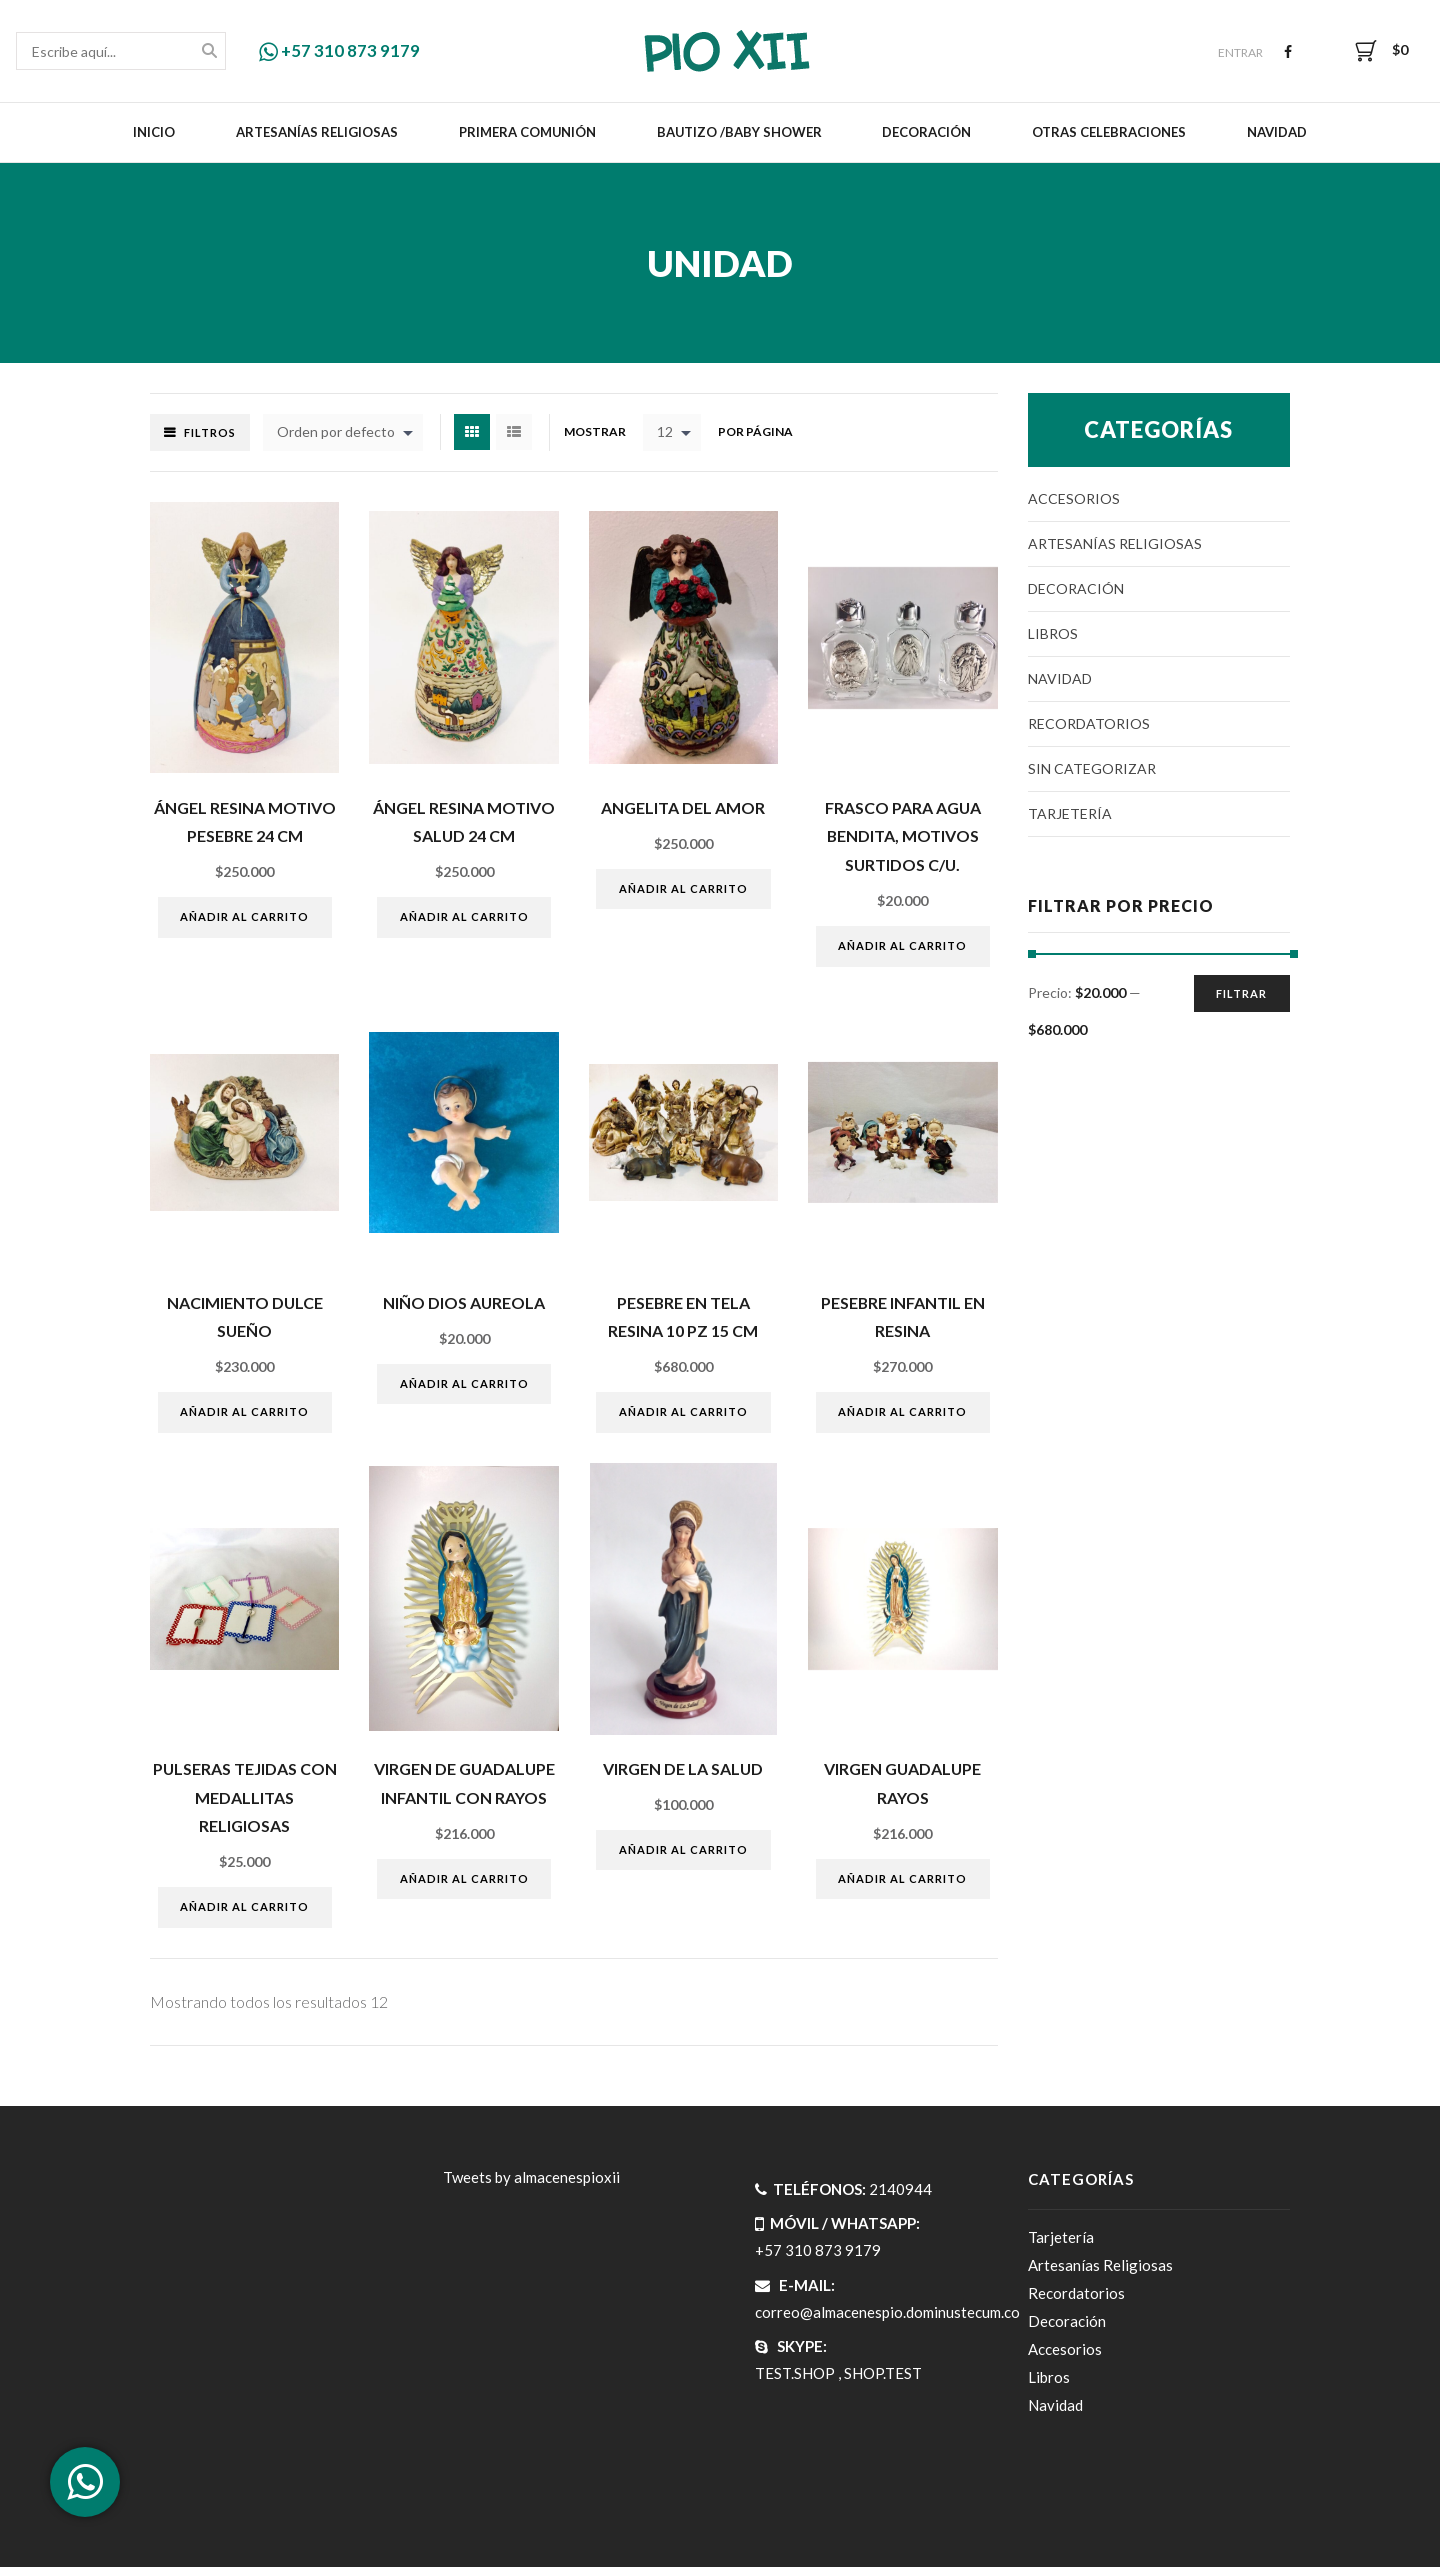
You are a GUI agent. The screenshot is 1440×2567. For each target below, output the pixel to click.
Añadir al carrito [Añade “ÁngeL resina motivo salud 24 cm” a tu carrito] (464, 916)
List (514, 432)
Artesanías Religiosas (317, 132)
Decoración (926, 132)
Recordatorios (1089, 723)
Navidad (1277, 132)
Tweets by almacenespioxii (531, 2177)
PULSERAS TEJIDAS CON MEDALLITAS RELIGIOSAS (245, 1797)
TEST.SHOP (795, 2373)
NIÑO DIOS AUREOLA (464, 1302)
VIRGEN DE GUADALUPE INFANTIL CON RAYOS (464, 1783)
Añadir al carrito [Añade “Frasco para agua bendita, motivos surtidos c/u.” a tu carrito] (902, 945)
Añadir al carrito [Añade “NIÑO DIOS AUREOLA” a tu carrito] (464, 1383)
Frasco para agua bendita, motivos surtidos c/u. (903, 836)
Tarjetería (1070, 813)
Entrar (1240, 52)
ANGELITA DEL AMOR (683, 807)
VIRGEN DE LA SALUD (683, 1768)
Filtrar (1241, 993)
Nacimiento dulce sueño (245, 1317)
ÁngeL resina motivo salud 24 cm (464, 822)
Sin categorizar (1092, 768)
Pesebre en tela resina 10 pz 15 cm (683, 1317)
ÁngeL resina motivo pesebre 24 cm (245, 822)
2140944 (900, 2189)
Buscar (209, 52)
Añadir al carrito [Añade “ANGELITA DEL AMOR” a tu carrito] (683, 888)
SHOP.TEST (883, 2373)
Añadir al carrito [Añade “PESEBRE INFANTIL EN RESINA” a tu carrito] (902, 1411)
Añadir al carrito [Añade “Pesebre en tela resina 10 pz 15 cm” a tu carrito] (683, 1411)
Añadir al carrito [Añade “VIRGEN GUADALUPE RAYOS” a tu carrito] (902, 1878)
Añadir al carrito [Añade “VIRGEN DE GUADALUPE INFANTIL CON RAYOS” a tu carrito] (464, 1878)
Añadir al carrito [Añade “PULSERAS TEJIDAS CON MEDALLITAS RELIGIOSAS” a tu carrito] (244, 1906)
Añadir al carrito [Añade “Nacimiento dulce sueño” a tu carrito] (244, 1411)
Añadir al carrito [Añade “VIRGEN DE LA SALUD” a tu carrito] (683, 1849)
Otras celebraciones (1109, 132)
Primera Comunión (527, 132)
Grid (472, 432)
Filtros (210, 432)
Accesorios (1074, 498)
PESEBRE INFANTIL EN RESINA (903, 1317)
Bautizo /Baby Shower (739, 132)
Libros (1053, 633)
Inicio (154, 132)
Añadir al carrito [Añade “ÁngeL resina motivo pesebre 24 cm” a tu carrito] (244, 916)
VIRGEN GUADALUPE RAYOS (902, 1783)
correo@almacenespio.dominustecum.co (887, 2312)
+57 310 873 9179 (339, 50)
